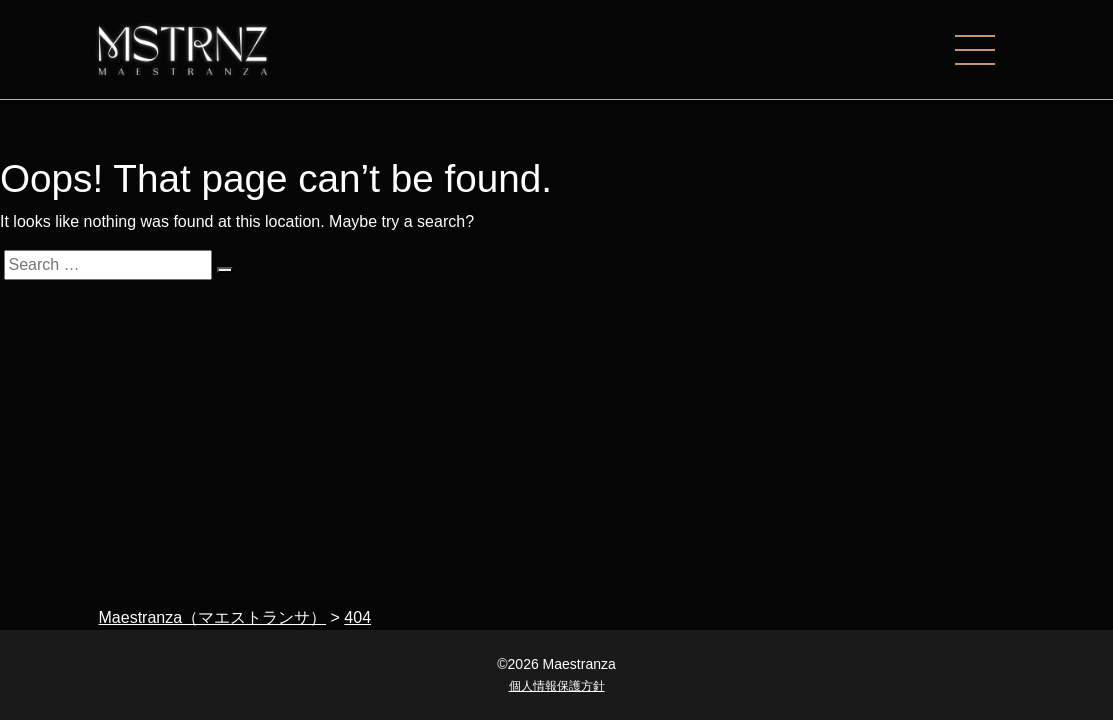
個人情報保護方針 (557, 686)
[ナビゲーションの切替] (985, 50)
